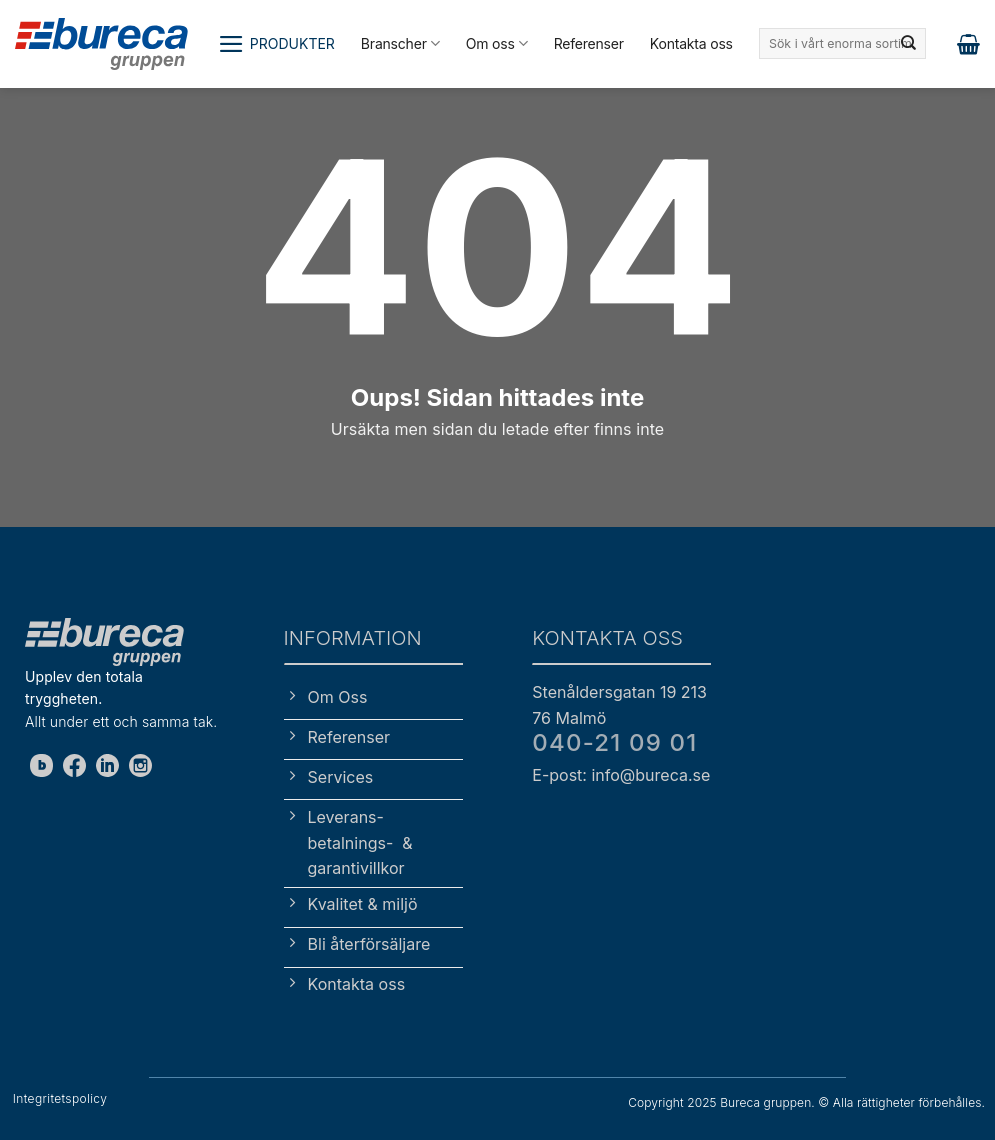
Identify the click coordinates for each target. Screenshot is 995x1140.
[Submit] (909, 44)
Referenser (589, 43)
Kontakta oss (691, 43)
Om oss (497, 43)
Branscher (400, 43)
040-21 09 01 (614, 742)
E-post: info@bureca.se (621, 775)
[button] (276, 44)
